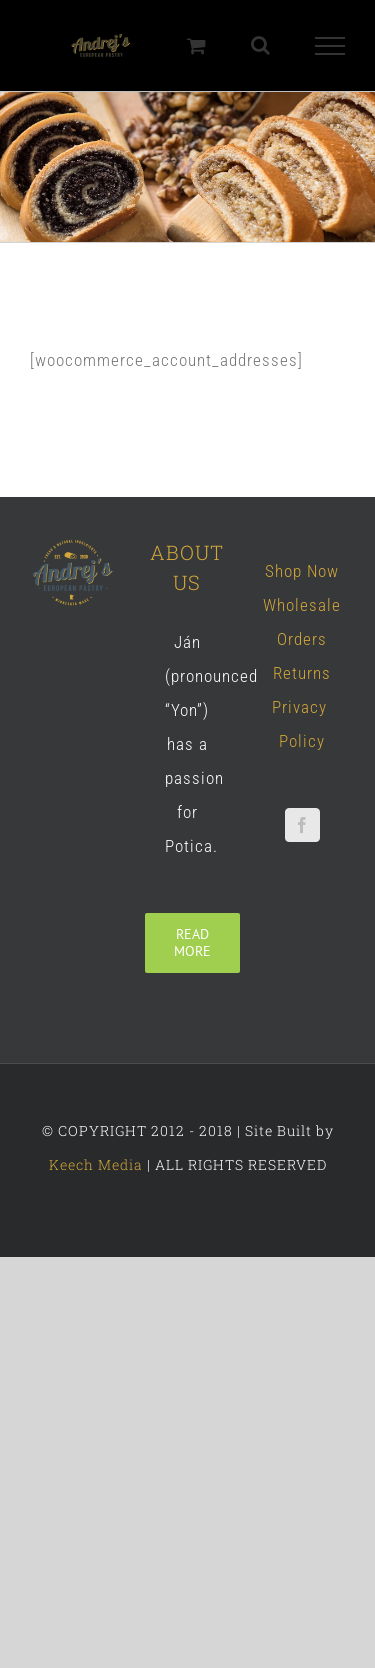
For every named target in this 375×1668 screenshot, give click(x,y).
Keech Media (96, 1164)
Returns (302, 673)
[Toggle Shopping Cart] (197, 45)
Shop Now (302, 571)
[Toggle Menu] (330, 46)
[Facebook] (302, 825)
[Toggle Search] (261, 45)
